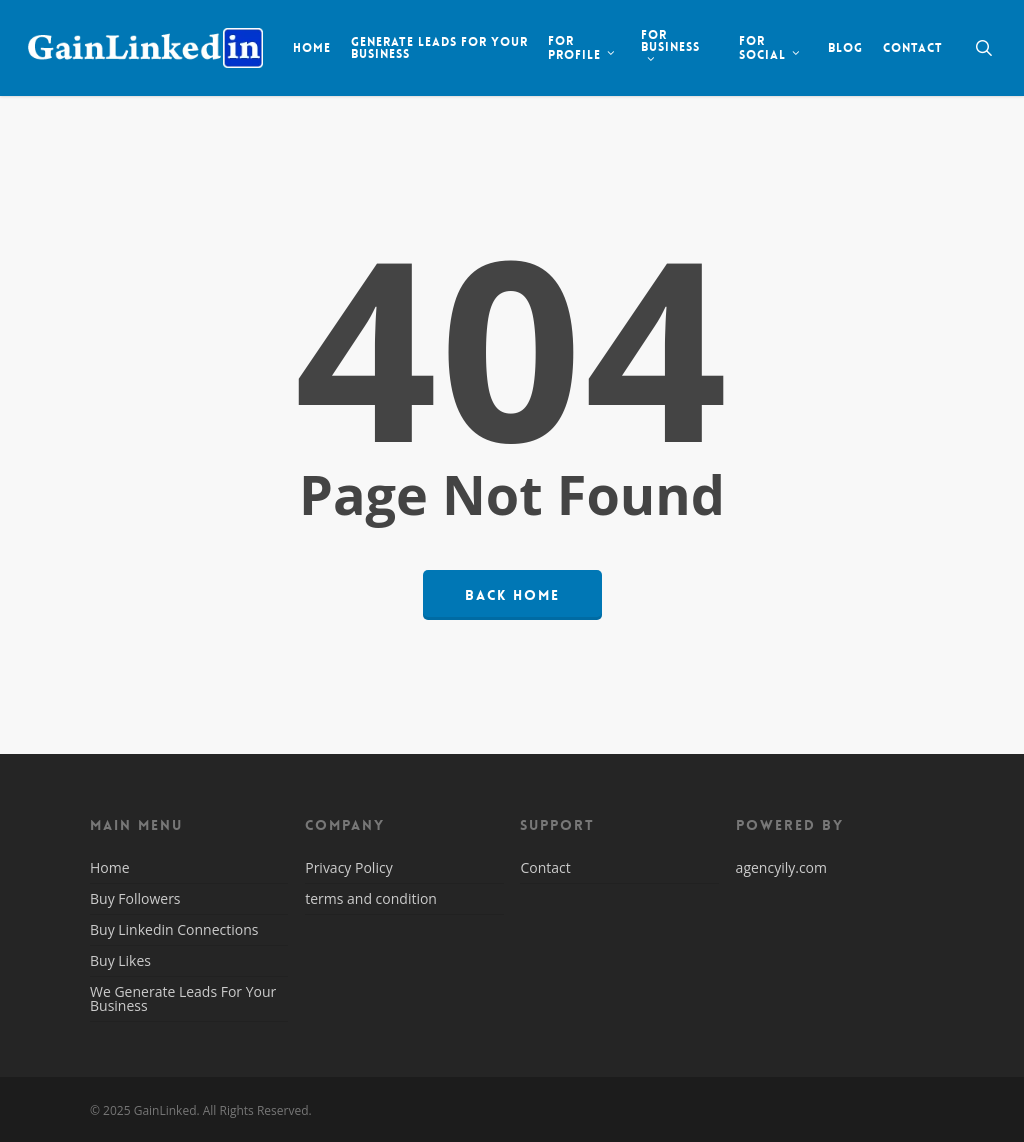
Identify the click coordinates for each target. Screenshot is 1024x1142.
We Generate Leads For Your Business (183, 998)
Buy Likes (120, 960)
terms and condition (371, 898)
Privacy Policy (348, 869)
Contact (545, 869)
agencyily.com (781, 867)
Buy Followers (135, 898)
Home (110, 869)
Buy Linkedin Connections (174, 929)
